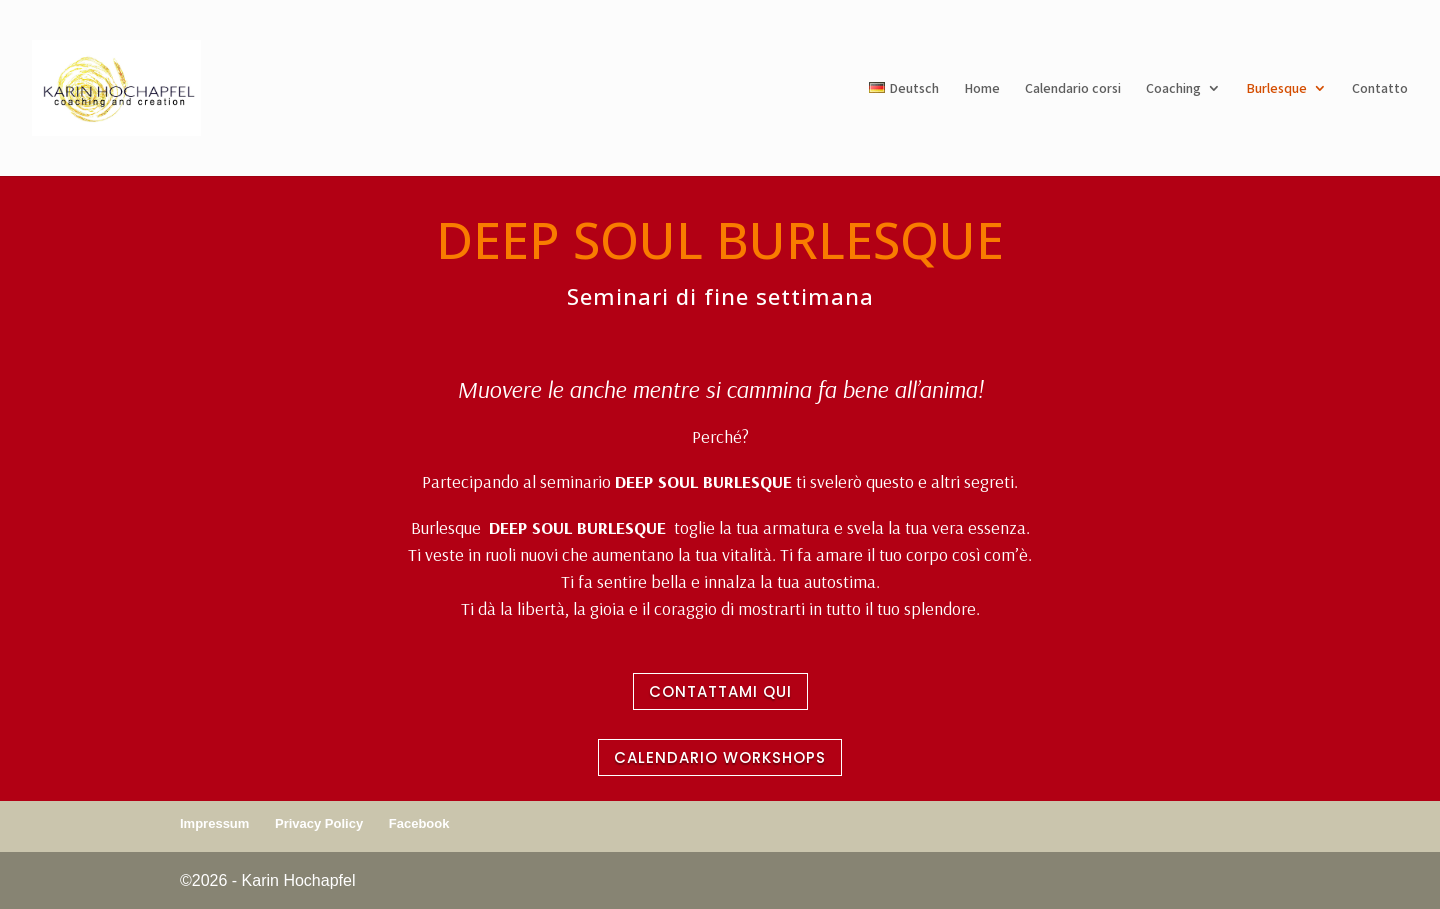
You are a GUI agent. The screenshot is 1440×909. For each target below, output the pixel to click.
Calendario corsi (1073, 89)
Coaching (1173, 89)
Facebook (419, 823)
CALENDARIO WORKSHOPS (720, 757)
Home (982, 89)
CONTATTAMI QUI (720, 691)
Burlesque (1276, 89)
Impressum (214, 823)
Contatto (1380, 89)
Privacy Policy (319, 823)
